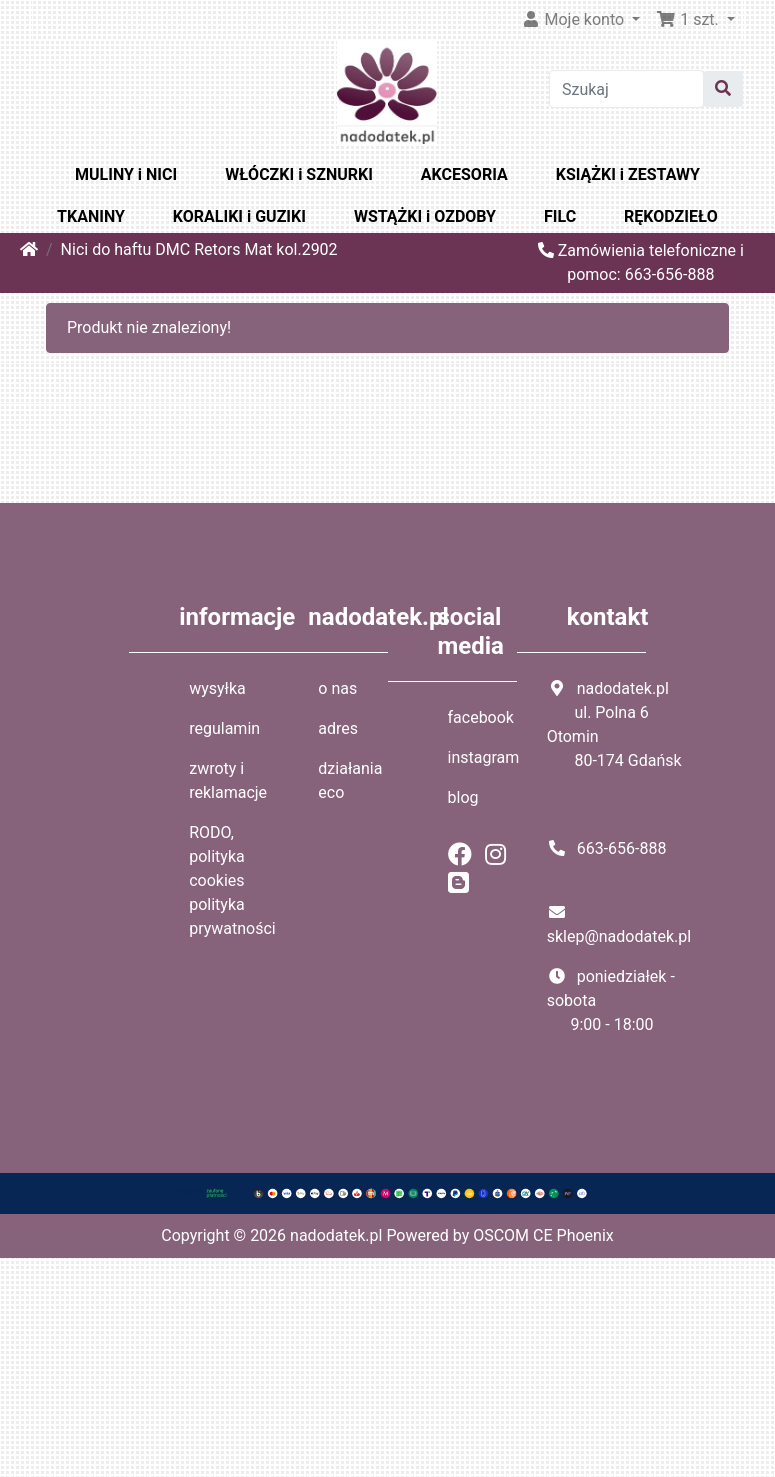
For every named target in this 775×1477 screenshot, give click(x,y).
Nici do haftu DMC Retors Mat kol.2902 (199, 249)
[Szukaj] (626, 89)
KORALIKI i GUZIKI (239, 216)
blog (463, 797)
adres (338, 728)
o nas (337, 688)
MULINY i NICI (126, 174)
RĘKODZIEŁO (671, 216)
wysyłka (217, 688)
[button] (695, 20)
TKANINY (91, 216)
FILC (560, 216)
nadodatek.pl (336, 1235)
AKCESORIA (464, 174)
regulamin (224, 728)
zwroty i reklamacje (228, 780)
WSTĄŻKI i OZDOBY (425, 216)
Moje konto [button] (575, 19)
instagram (484, 757)
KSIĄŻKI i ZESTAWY (628, 174)
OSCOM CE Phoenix (543, 1235)
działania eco (350, 780)
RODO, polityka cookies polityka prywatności (232, 880)
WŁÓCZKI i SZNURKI (299, 174)
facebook (481, 717)
